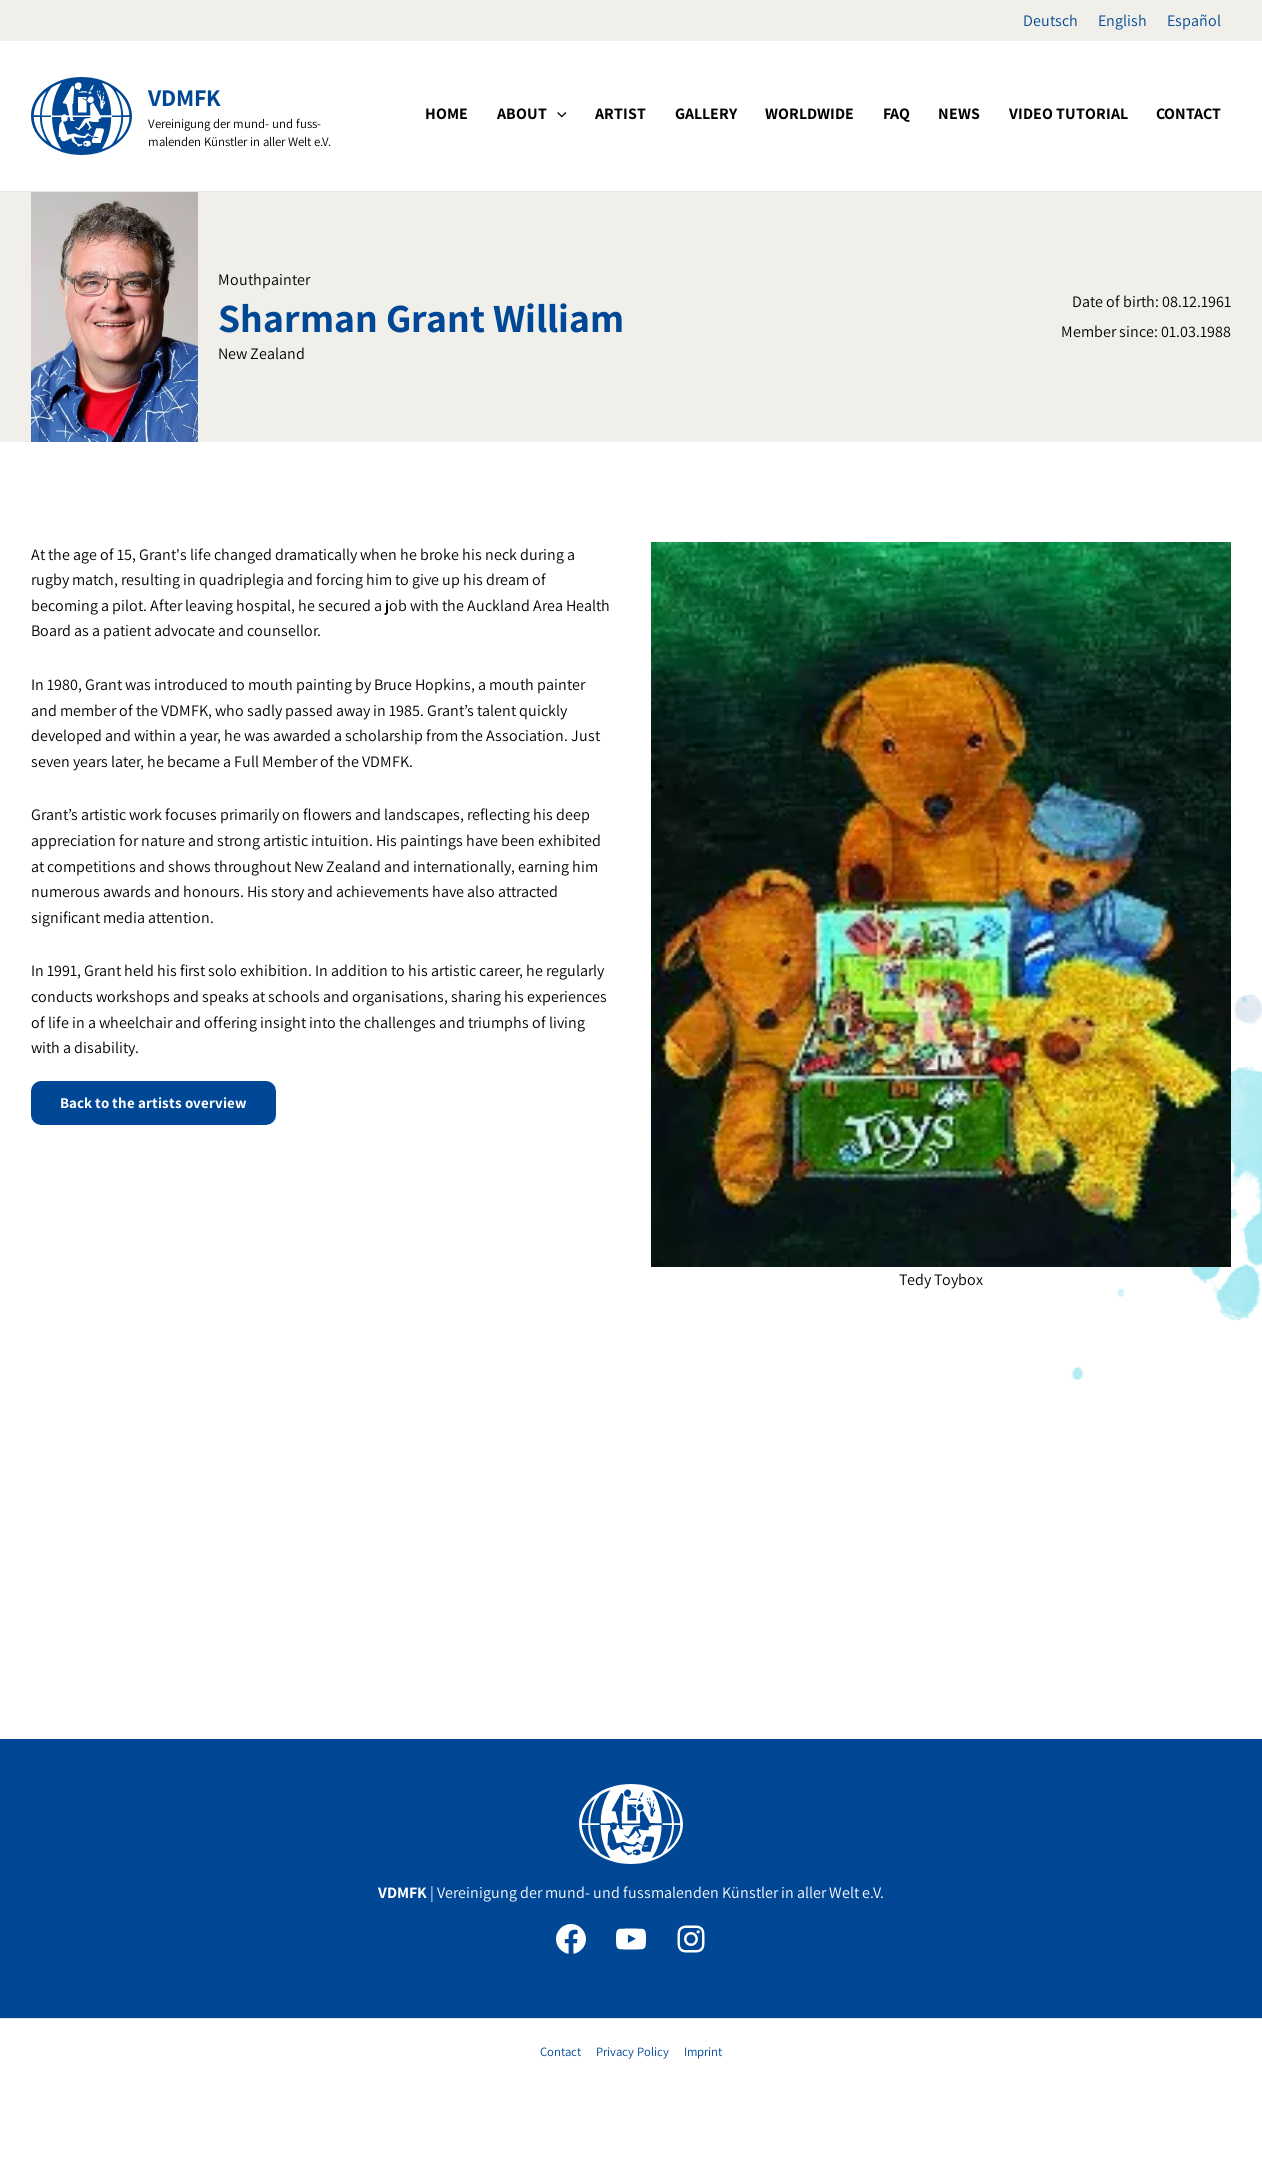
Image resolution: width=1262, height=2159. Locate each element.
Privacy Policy (632, 2051)
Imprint (700, 2051)
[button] (647, 114)
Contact (562, 2051)
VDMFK (184, 97)
